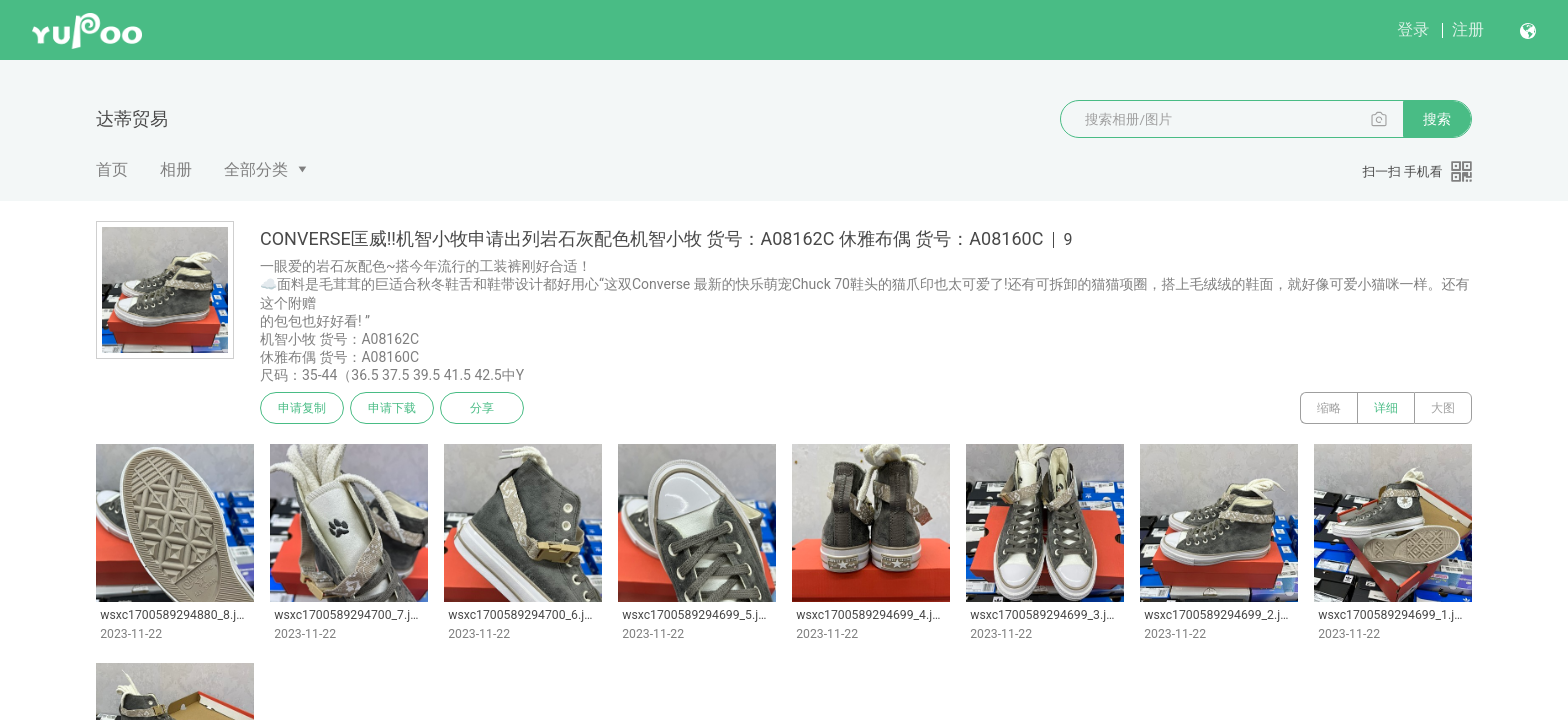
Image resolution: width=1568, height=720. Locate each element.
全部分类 (256, 169)
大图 (1443, 408)
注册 (1468, 29)
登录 (1413, 29)
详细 (1386, 408)
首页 (112, 169)
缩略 (1329, 408)
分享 (482, 408)
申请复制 (302, 408)
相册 (176, 169)
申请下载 (392, 408)
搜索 (1437, 119)
